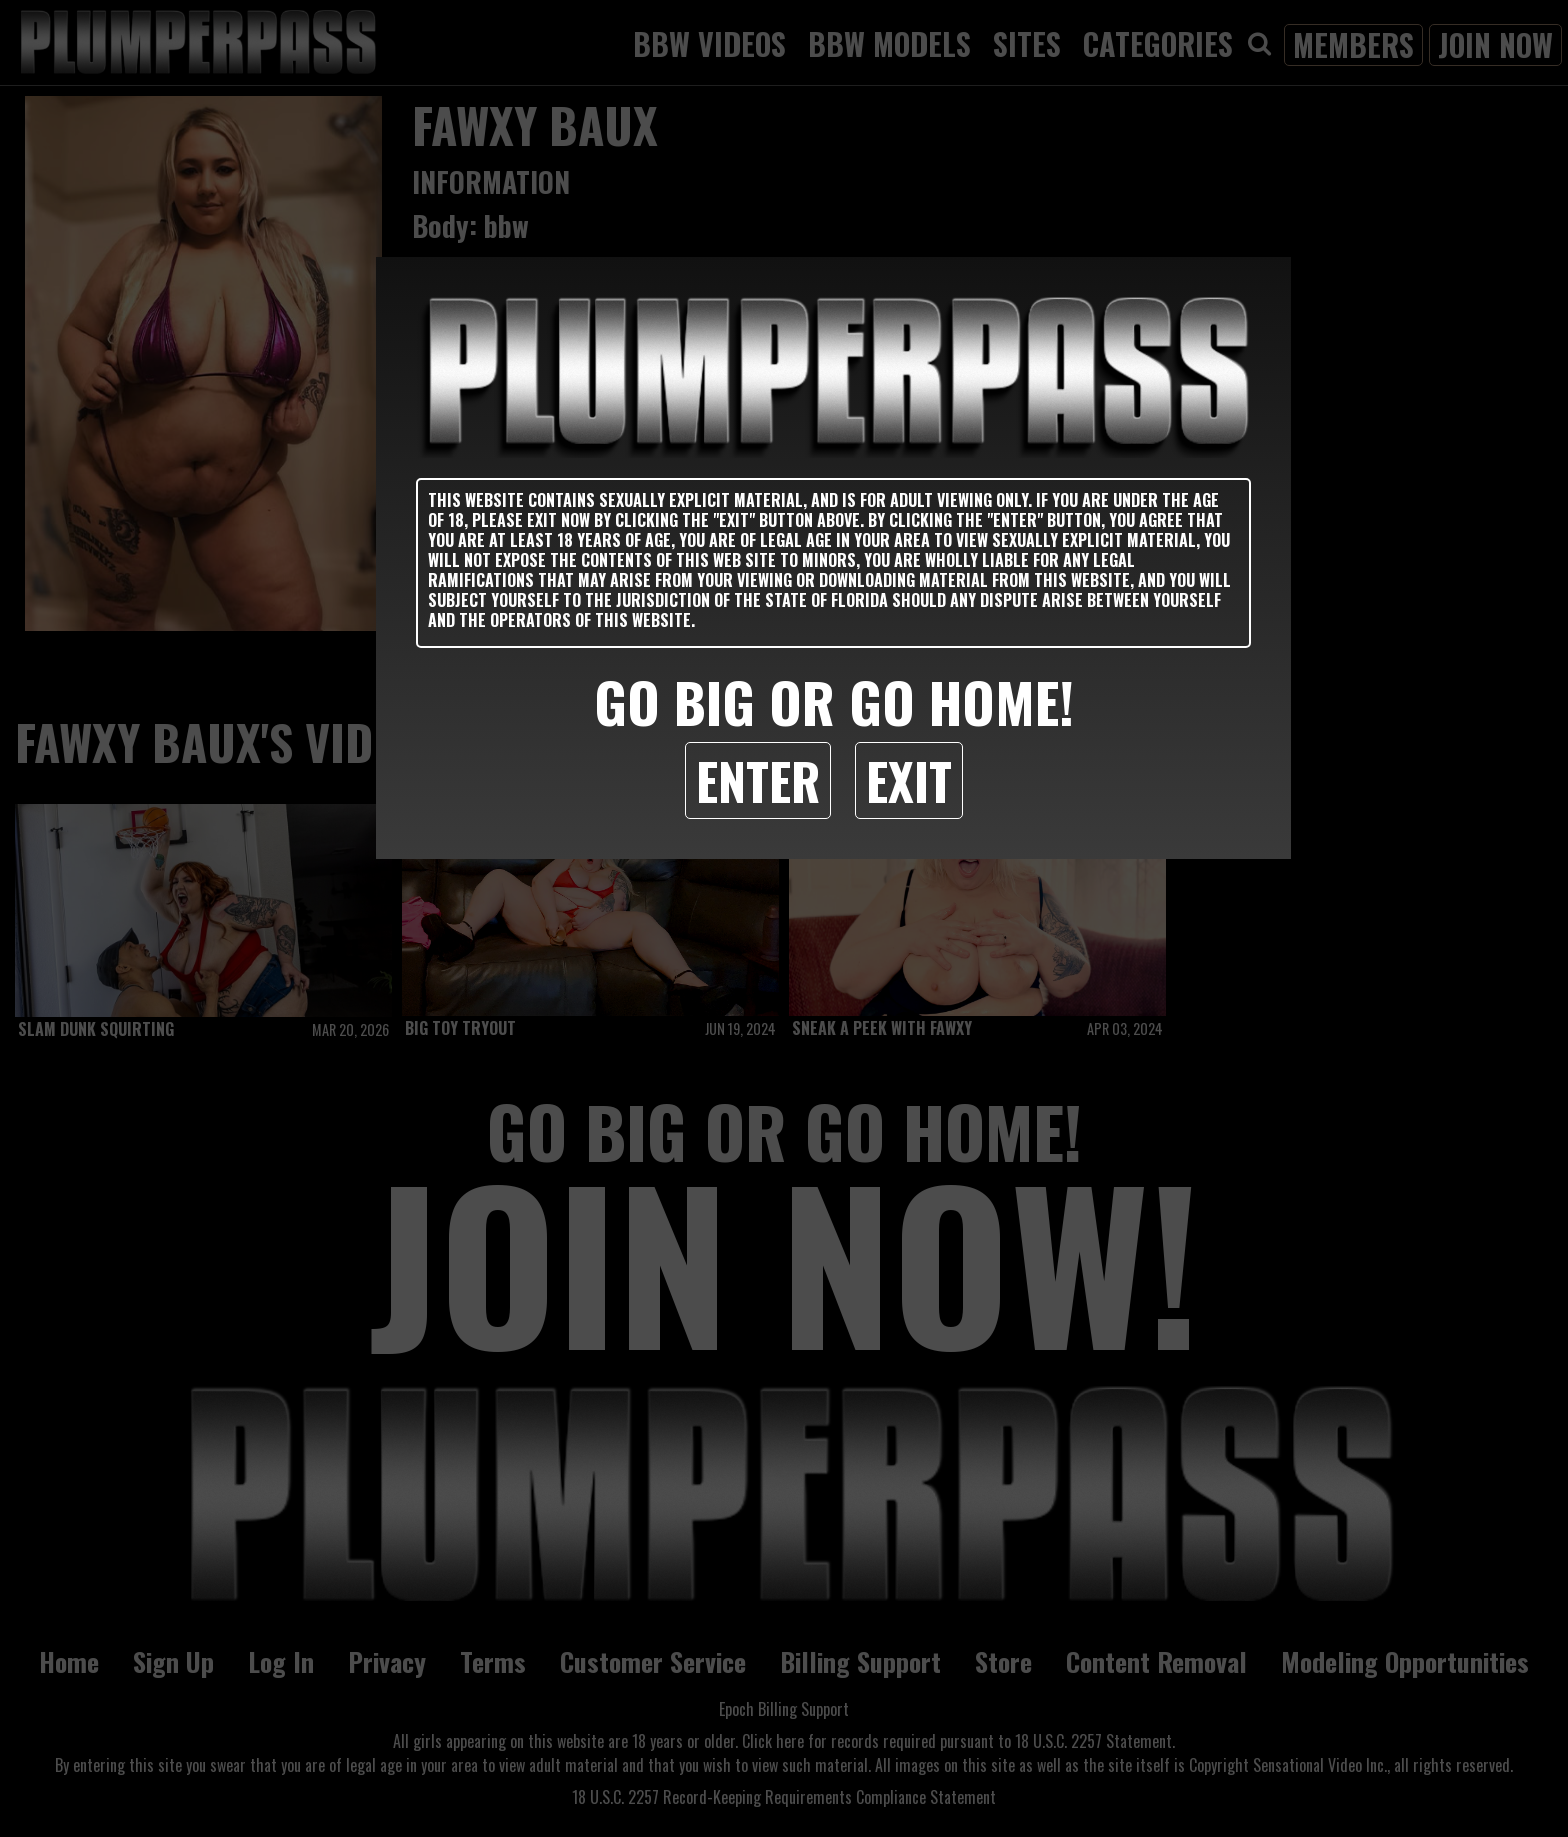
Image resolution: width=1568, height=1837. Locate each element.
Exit (909, 780)
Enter (758, 780)
